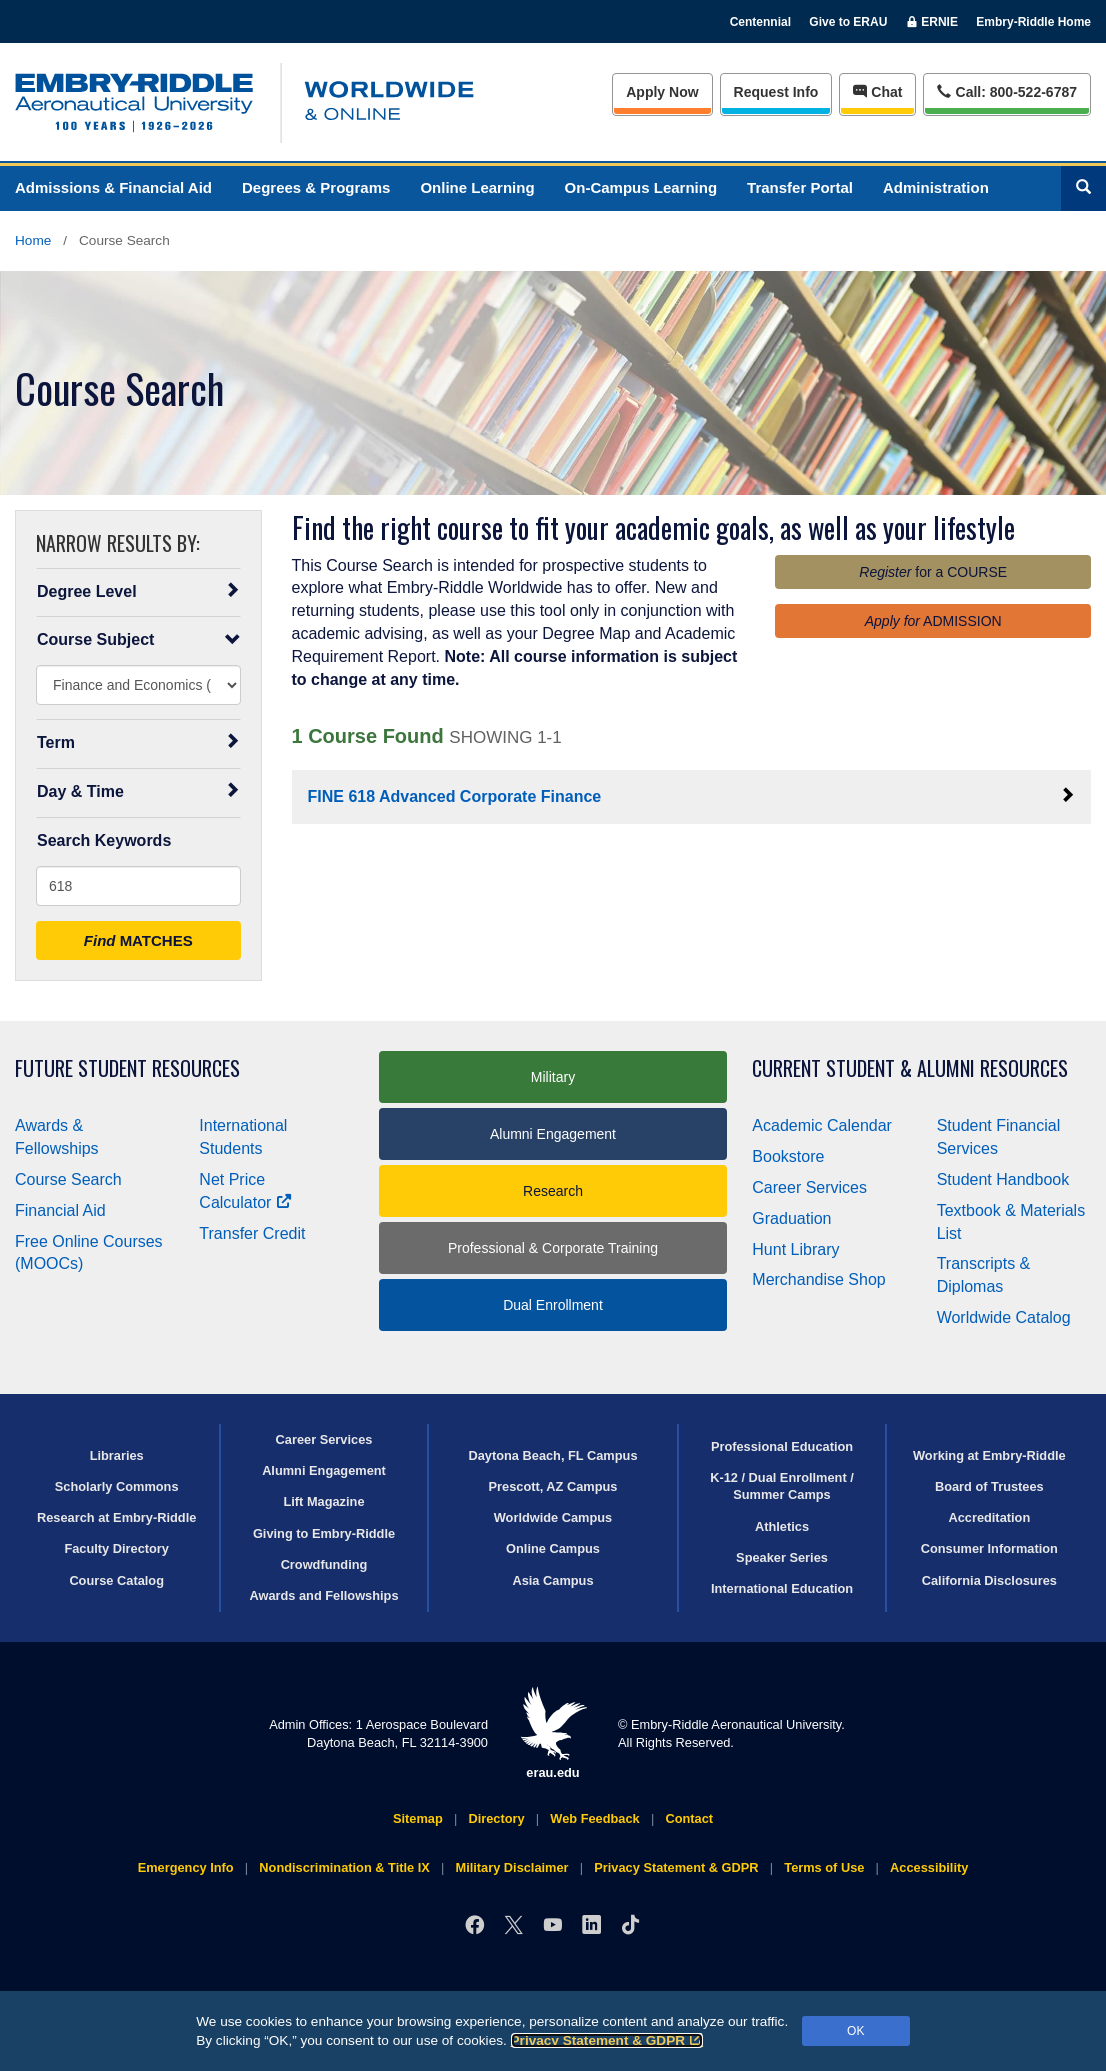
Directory (496, 1818)
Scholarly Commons (117, 1486)
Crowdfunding (324, 1564)
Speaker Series (782, 1557)
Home (33, 240)
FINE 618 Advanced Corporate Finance (692, 796)
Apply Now (662, 92)
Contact (689, 1818)
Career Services (809, 1187)
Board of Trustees (989, 1486)
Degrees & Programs (316, 187)
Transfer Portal (800, 187)
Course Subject (138, 639)
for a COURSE (933, 572)
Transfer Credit (252, 1233)
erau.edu (553, 1733)
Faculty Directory (116, 1548)
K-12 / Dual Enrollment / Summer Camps (782, 1486)
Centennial (760, 22)
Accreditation (989, 1517)
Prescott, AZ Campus (553, 1486)
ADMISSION (933, 621)
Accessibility (929, 1867)
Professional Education (782, 1446)
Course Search (68, 1179)
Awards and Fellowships (323, 1595)
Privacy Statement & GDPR (607, 2040)
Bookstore (788, 1156)
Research (553, 1191)
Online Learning (477, 187)
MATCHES (138, 940)
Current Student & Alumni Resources (910, 1068)
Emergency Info (186, 1867)
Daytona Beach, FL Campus (552, 1455)
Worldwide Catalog (1004, 1317)
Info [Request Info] (776, 92)
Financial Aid (60, 1210)
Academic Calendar (822, 1125)
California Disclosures (989, 1580)
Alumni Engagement (553, 1134)
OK (855, 2031)
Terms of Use (824, 1867)
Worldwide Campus (553, 1517)
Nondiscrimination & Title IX (344, 1867)
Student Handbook (1003, 1179)
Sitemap (418, 1818)
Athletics (782, 1526)
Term (138, 742)
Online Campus (553, 1548)
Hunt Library (795, 1249)
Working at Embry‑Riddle (989, 1455)
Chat (877, 92)
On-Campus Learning (641, 187)
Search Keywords (104, 840)
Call (1006, 90)
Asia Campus (552, 1580)
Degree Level (138, 591)
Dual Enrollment (553, 1305)
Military (553, 1077)
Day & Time (138, 791)
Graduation (791, 1218)
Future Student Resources (127, 1068)
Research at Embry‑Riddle (116, 1517)
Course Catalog (116, 1580)
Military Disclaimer (511, 1867)
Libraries (117, 1455)
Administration (936, 187)
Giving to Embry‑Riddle (324, 1533)
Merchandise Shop (818, 1279)
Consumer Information (989, 1548)
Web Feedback (594, 1818)
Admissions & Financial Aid (113, 187)
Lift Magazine (323, 1501)
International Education (782, 1588)
